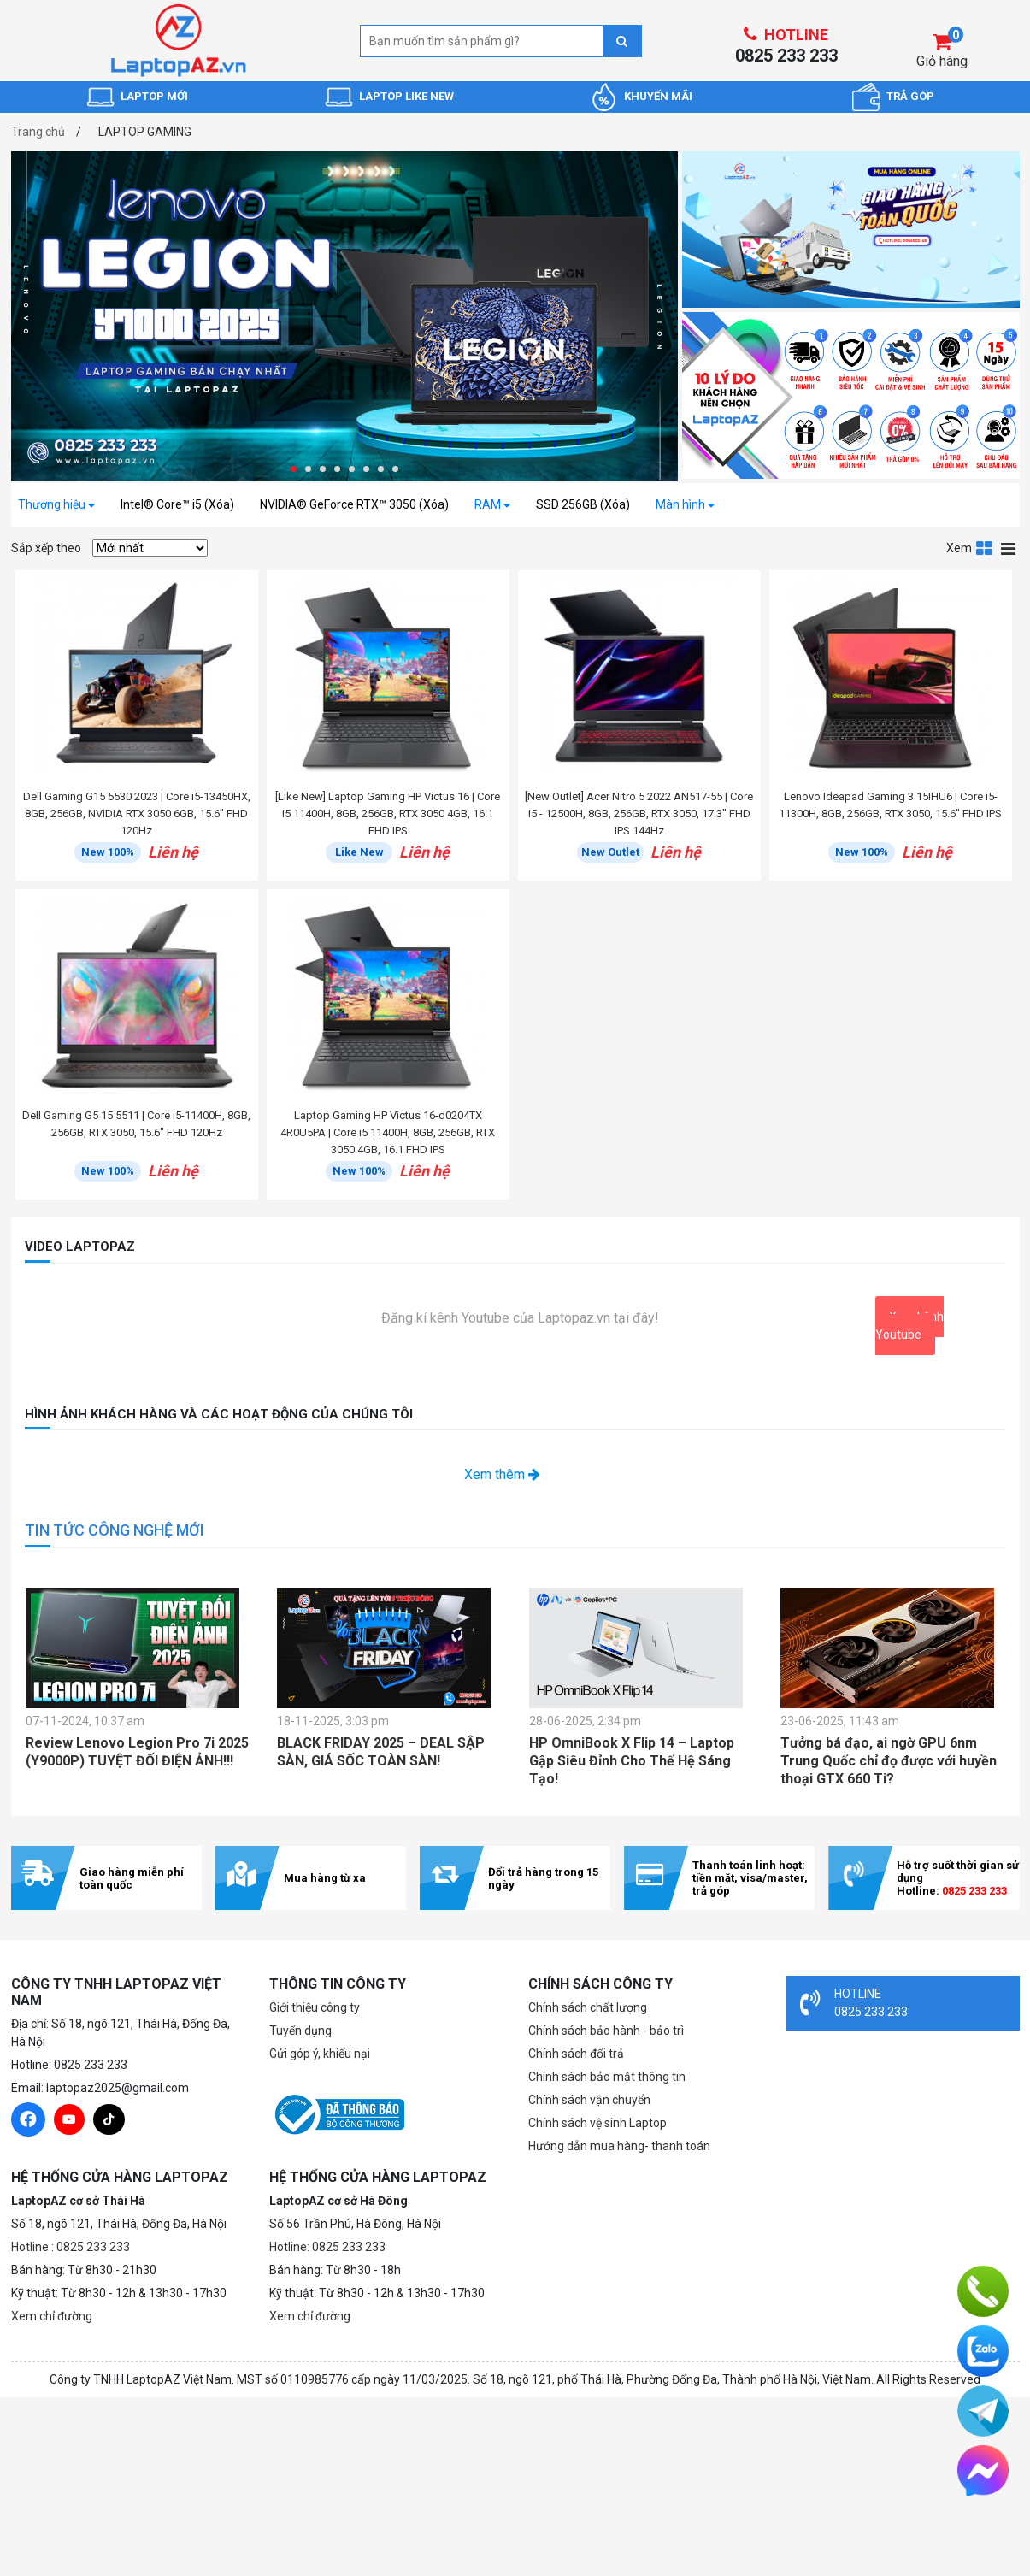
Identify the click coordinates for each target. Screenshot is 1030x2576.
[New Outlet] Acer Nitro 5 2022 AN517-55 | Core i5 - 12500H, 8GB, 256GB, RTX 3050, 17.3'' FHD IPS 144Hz (639, 813)
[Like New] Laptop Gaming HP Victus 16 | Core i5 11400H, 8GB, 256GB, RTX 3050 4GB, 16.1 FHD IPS (387, 813)
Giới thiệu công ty (314, 2007)
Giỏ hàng (942, 61)
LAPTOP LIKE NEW (406, 96)
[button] (293, 469)
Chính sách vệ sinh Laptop (597, 2123)
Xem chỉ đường (51, 2316)
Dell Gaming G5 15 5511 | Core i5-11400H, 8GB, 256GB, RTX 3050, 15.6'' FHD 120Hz (136, 1124)
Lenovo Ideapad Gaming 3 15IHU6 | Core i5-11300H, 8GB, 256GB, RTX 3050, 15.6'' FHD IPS (890, 805)
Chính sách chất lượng (587, 2007)
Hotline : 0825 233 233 (70, 2247)
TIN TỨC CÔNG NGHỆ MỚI (114, 1530)
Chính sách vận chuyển (589, 2100)
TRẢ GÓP (910, 96)
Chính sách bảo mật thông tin (607, 2077)
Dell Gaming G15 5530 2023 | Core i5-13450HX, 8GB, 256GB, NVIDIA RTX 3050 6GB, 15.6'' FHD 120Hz (136, 813)
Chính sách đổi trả (576, 2053)
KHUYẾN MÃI (658, 96)
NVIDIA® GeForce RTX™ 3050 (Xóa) (354, 504)
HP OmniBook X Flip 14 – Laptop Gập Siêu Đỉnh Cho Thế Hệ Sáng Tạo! (631, 1761)
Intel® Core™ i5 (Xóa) (177, 504)
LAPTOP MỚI (154, 96)
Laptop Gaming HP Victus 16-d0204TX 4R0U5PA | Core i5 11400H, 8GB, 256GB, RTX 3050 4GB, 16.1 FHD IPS (387, 1132)
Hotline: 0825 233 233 (327, 2247)
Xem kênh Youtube (909, 1325)
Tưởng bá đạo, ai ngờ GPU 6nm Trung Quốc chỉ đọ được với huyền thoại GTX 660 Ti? (888, 1761)
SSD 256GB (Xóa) (583, 504)
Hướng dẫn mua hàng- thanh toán (619, 2146)
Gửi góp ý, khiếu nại (319, 2053)
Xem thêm (502, 1474)
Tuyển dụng (300, 2030)
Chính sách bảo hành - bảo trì (606, 2030)
